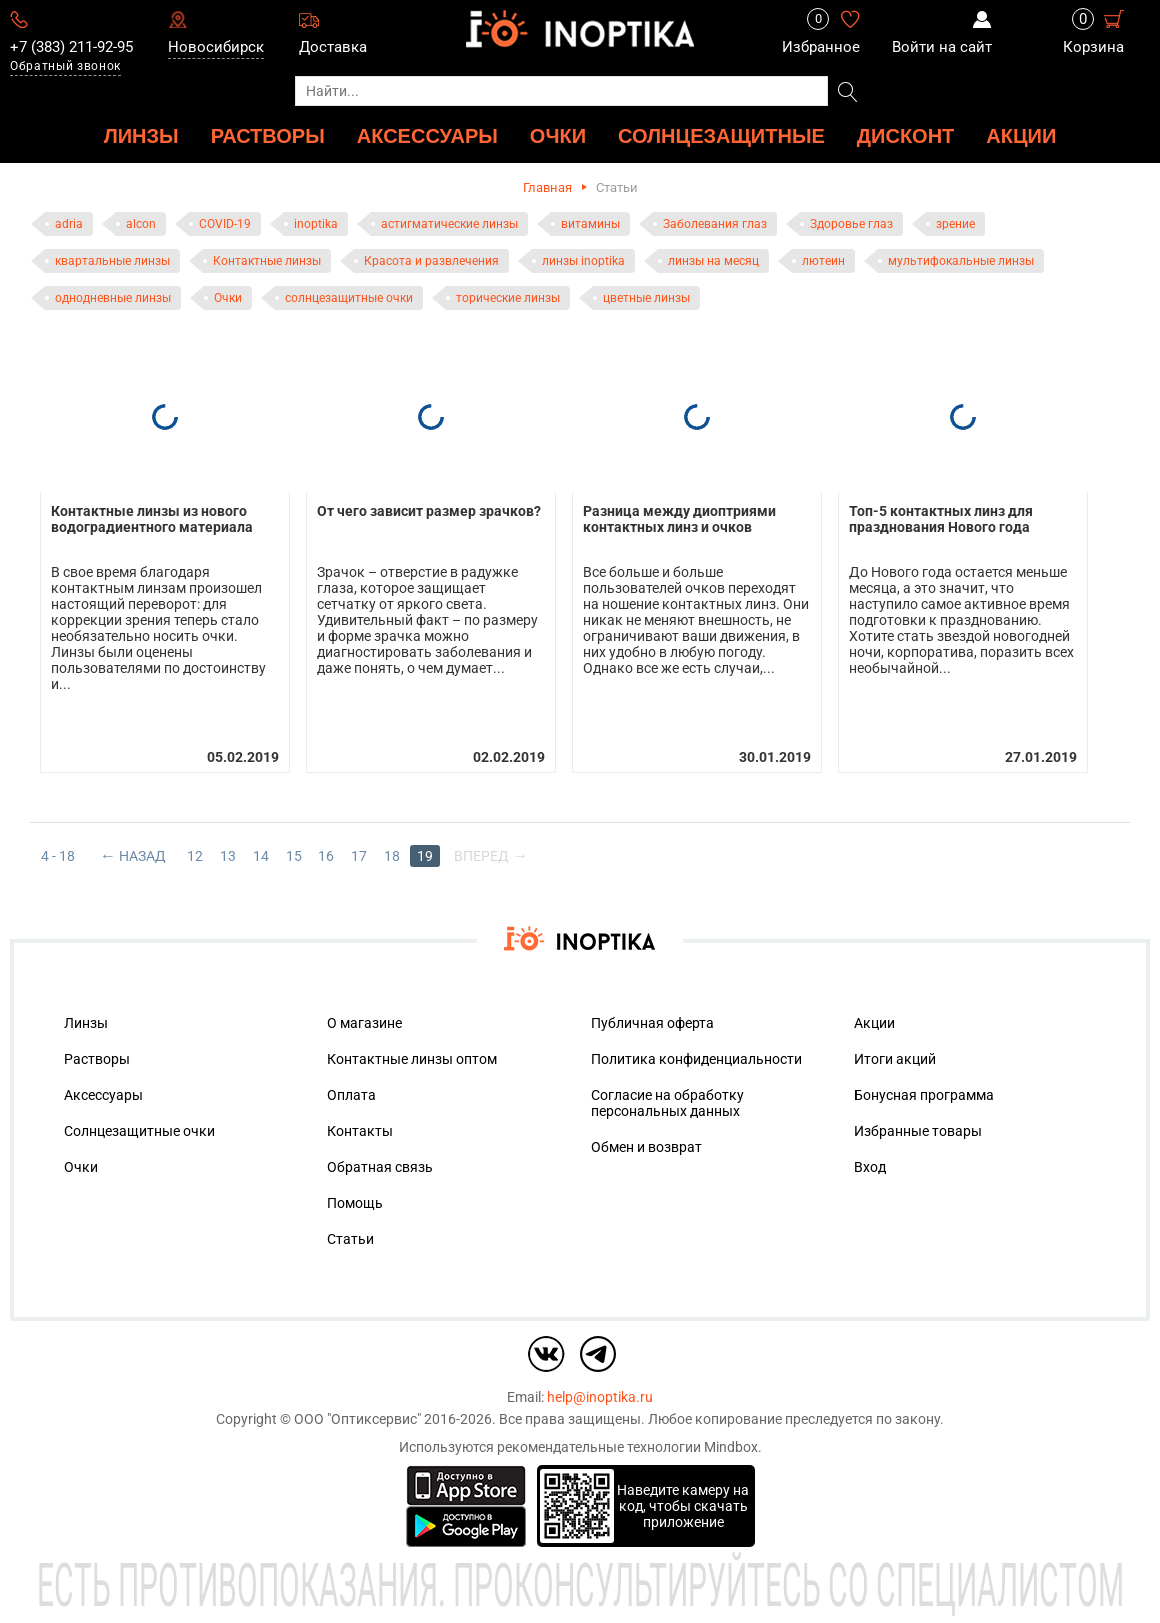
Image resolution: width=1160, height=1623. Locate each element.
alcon (141, 224)
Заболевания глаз (715, 224)
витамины (590, 224)
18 (393, 852)
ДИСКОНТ (906, 135)
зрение (955, 224)
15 (294, 852)
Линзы (86, 1019)
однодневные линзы (113, 298)
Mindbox (731, 1443)
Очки (228, 298)
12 (195, 852)
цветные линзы (646, 298)
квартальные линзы (112, 261)
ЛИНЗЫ (141, 135)
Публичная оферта (652, 1019)
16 (327, 852)
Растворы (97, 1055)
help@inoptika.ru (600, 1393)
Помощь (355, 1199)
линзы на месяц (713, 261)
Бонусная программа (924, 1091)
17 (360, 852)
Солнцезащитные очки (139, 1127)
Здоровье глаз (851, 224)
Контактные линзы (267, 261)
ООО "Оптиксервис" (357, 1415)
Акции (1021, 135)
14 (261, 852)
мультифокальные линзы (961, 261)
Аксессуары (103, 1091)
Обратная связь (380, 1163)
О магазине (364, 1019)
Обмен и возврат (646, 1143)
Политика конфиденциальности (696, 1055)
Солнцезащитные (721, 135)
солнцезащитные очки (349, 298)
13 (228, 852)
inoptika (316, 224)
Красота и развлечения (431, 261)
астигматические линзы (449, 224)
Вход (870, 1163)
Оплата (351, 1091)
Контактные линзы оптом (412, 1055)
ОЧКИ (558, 135)
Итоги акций (895, 1055)
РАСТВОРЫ (268, 135)
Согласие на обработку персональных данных (667, 1099)
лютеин (823, 261)
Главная (547, 187)
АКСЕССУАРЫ (427, 135)
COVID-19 (225, 224)
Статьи (350, 1235)
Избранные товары (918, 1127)
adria (69, 224)
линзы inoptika (583, 261)
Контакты (360, 1127)
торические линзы (508, 298)
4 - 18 (58, 852)
